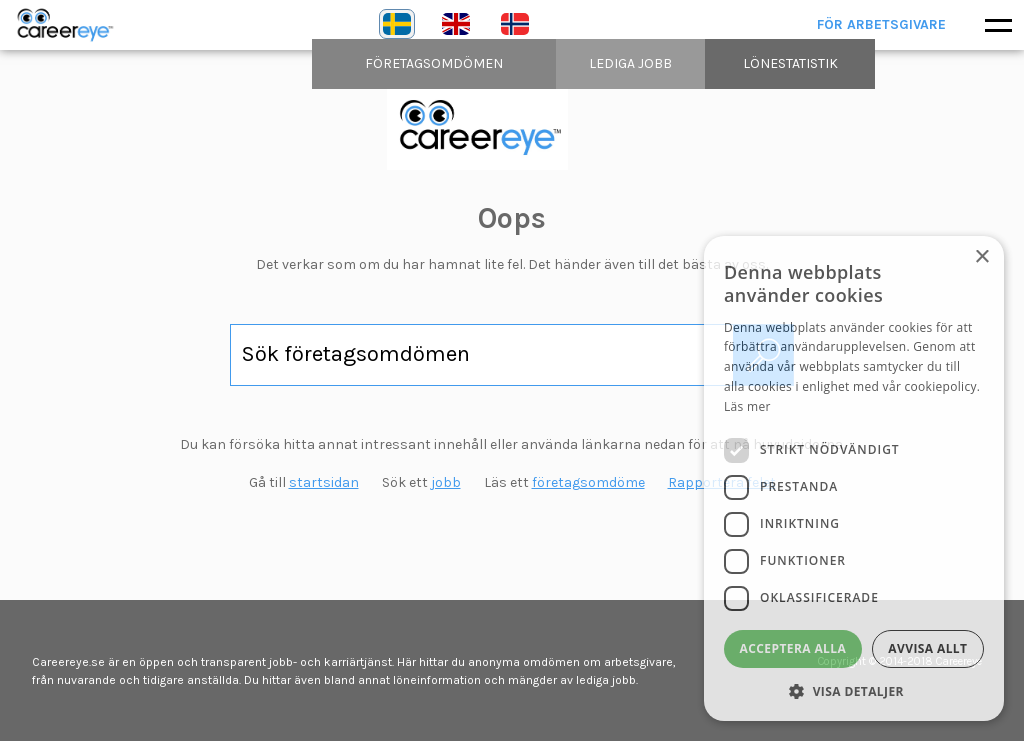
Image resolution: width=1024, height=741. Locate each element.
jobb (446, 482)
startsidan (324, 482)
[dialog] (854, 478)
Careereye (70, 25)
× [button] (981, 257)
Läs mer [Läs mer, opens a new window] (747, 406)
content (512, 127)
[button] (854, 691)
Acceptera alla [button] (793, 648)
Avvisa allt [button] (927, 648)
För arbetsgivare (881, 25)
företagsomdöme (588, 482)
